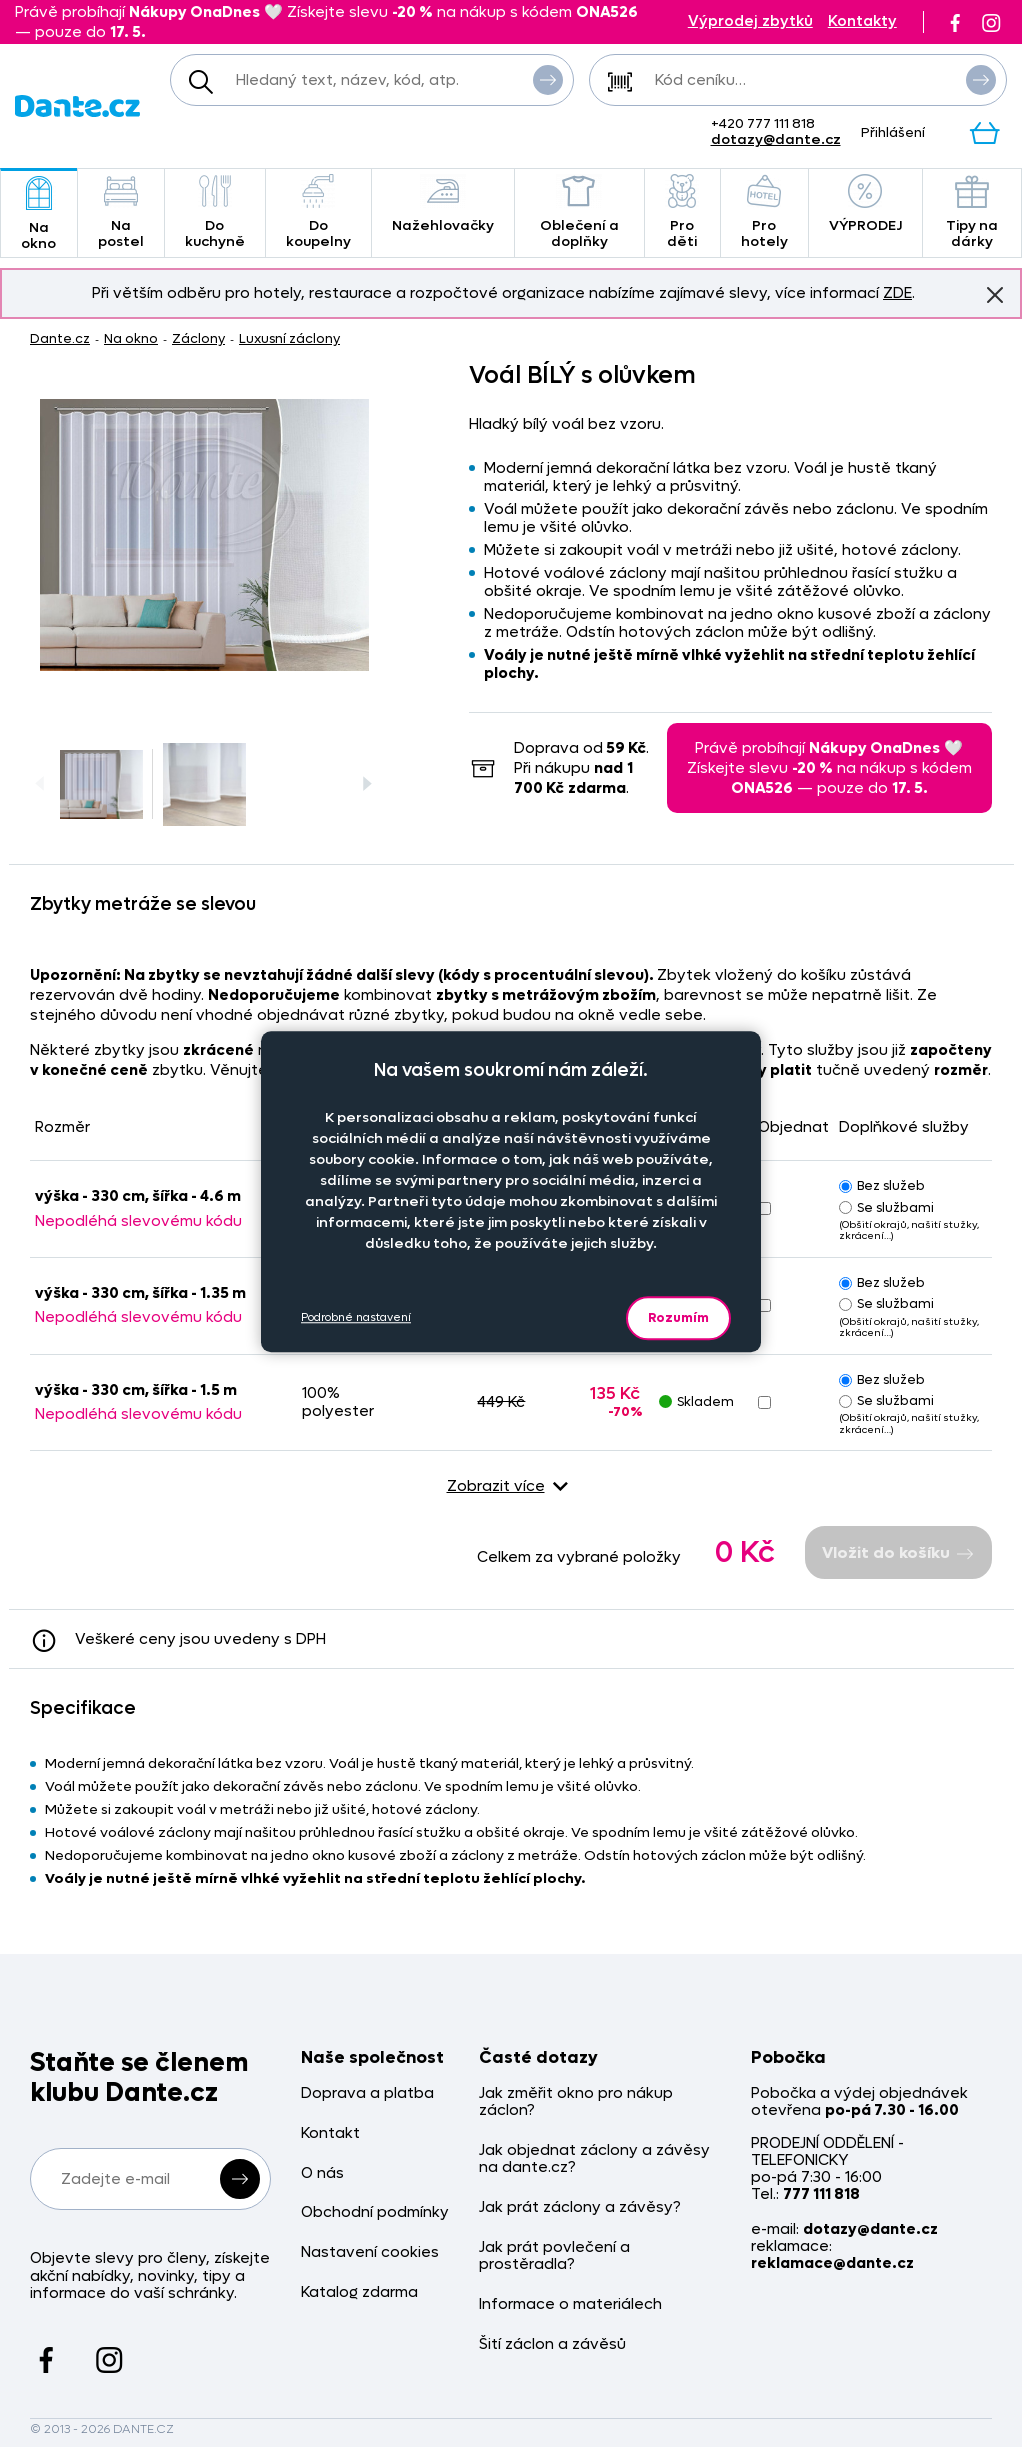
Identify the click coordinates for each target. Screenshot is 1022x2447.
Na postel (121, 212)
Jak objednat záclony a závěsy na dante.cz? (594, 2159)
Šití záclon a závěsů (552, 2344)
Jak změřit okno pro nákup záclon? (576, 2102)
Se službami (886, 1207)
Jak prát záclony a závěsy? (580, 2207)
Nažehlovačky (443, 204)
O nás (322, 2173)
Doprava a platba (367, 2093)
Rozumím (678, 1317)
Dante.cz (60, 338)
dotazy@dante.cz (776, 139)
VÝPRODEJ (865, 204)
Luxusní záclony (289, 338)
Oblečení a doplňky (579, 212)
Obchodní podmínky (375, 2212)
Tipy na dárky (972, 212)
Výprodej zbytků (750, 21)
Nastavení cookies (370, 2252)
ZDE (897, 293)
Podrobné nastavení (356, 1317)
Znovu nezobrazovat (995, 294)
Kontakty (862, 21)
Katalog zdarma (359, 2292)
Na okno (39, 214)
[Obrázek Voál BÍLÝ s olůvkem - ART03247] (204, 535)
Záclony (198, 338)
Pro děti (682, 212)
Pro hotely (764, 212)
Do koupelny (318, 212)
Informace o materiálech (570, 2304)
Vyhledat (548, 79)
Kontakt (330, 2133)
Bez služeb (882, 1185)
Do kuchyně (215, 212)
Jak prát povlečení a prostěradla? (554, 2256)
